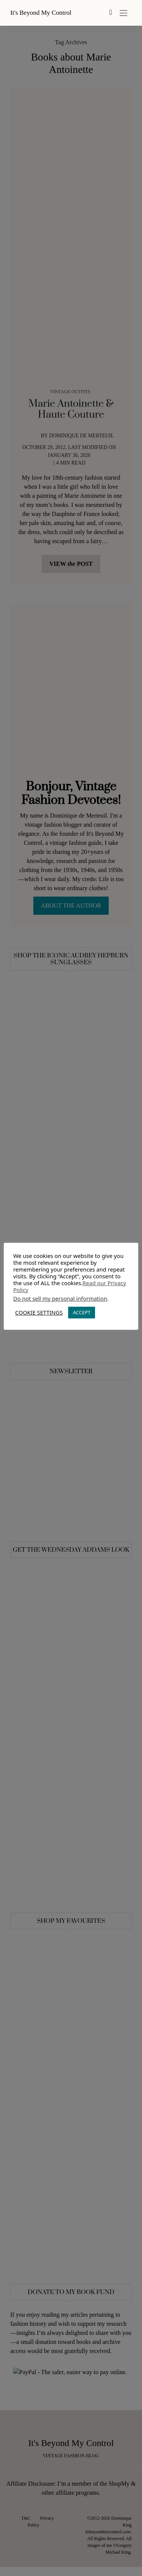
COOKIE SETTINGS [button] (38, 1312)
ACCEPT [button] (82, 1312)
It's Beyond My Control (40, 12)
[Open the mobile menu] (123, 13)
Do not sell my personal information (60, 1298)
